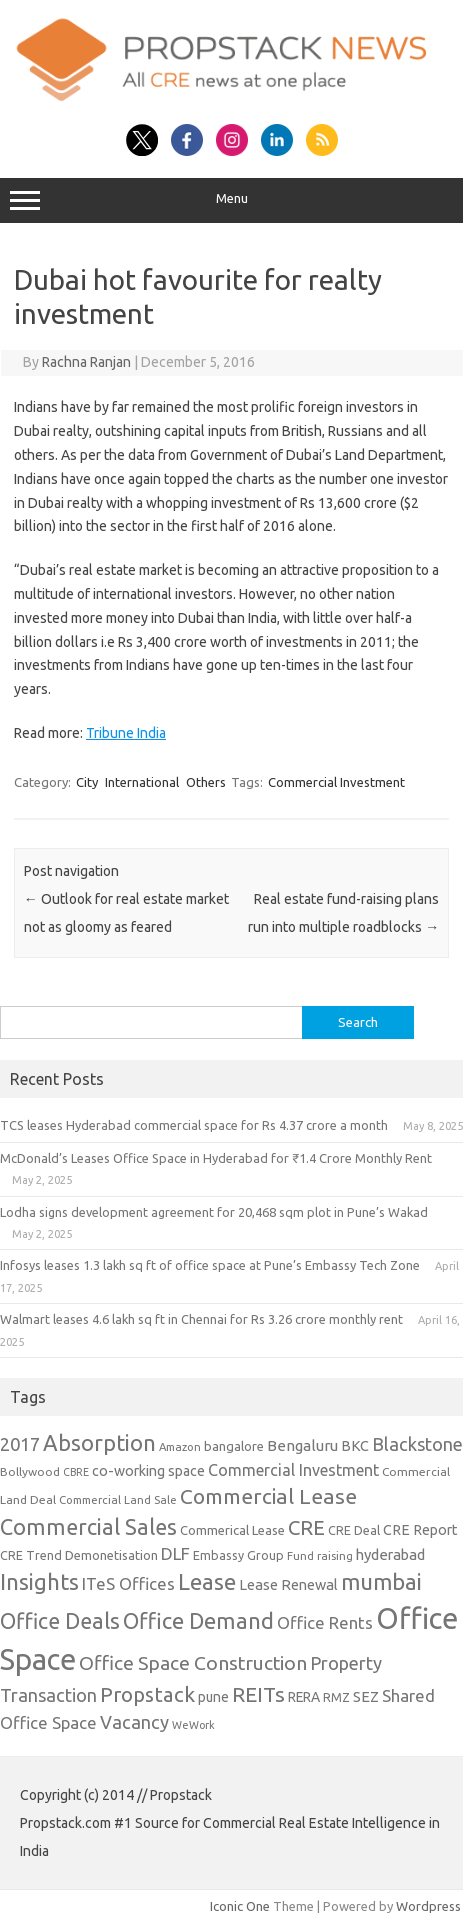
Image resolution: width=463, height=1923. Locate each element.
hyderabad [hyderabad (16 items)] (390, 1554)
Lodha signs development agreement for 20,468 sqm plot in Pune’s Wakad (214, 1212)
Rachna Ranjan (86, 362)
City (87, 782)
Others (206, 782)
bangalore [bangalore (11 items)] (234, 1446)
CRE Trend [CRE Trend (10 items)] (31, 1555)
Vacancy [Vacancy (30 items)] (134, 1722)
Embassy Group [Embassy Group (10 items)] (238, 1555)
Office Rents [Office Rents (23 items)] (325, 1622)
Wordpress (428, 1906)
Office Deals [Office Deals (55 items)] (60, 1621)
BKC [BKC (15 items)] (355, 1445)
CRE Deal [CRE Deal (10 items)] (354, 1530)
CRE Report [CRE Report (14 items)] (420, 1530)
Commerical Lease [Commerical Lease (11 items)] (232, 1530)
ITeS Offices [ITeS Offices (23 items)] (128, 1583)
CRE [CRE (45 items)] (306, 1527)
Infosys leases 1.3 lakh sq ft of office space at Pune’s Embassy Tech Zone (210, 1265)
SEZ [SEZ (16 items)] (366, 1696)
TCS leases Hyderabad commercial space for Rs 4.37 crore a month (194, 1125)
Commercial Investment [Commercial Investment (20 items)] (293, 1470)
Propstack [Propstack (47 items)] (147, 1694)
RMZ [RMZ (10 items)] (336, 1697)
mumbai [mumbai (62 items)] (381, 1581)
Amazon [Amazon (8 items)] (180, 1446)
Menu (231, 201)
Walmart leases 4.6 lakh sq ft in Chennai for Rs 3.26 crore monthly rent (201, 1319)
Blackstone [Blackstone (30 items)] (417, 1444)
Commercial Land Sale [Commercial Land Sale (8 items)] (118, 1499)
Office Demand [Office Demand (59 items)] (198, 1621)
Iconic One (240, 1906)
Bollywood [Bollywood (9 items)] (30, 1471)
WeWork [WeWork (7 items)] (193, 1725)
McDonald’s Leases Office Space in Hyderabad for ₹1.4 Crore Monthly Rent (216, 1158)
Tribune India (126, 733)
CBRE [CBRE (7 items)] (76, 1472)
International (142, 782)
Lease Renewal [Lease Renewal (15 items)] (288, 1584)
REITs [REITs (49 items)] (258, 1694)
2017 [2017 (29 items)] (20, 1444)
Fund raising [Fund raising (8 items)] (320, 1555)
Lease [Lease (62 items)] (207, 1581)
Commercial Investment (336, 782)
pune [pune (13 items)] (213, 1697)
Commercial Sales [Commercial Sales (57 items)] (88, 1527)
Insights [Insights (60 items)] (39, 1581)
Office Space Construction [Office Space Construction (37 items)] (193, 1663)
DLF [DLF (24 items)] (175, 1553)
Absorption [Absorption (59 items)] (99, 1443)
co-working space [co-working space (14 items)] (148, 1471)
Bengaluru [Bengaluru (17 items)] (302, 1445)
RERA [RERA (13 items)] (304, 1697)
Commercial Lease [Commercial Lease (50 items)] (268, 1496)
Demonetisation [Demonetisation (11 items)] (111, 1555)
